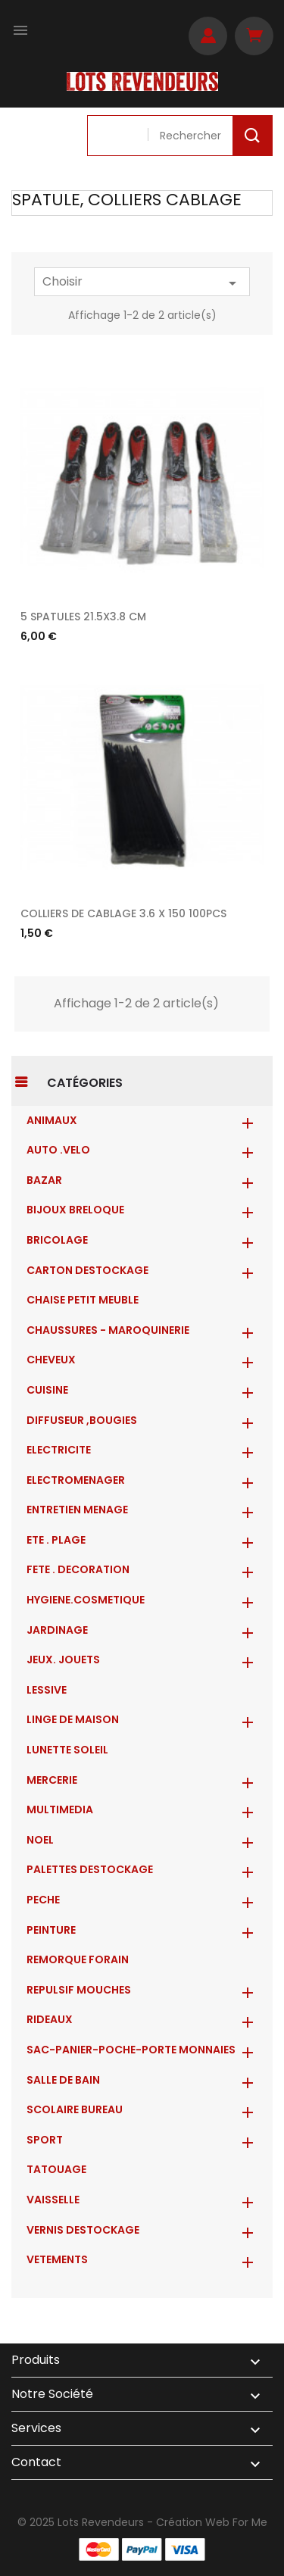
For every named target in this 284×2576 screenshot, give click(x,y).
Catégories (85, 1082)
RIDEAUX (50, 2019)
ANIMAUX (52, 1120)
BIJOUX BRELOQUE (75, 1209)
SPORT (45, 2139)
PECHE (43, 1899)
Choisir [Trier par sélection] (142, 282)
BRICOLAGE (57, 1239)
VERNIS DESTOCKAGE (83, 2229)
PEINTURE (51, 1929)
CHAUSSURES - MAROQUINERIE (108, 1330)
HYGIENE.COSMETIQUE (86, 1599)
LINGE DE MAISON (73, 1719)
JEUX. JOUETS (63, 1659)
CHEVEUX (51, 1359)
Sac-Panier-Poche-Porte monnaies (131, 2049)
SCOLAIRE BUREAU (75, 2109)
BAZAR (44, 1180)
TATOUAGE (56, 2169)
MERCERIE (52, 1780)
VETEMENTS (57, 2259)
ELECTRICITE (59, 1449)
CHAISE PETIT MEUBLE (83, 1299)
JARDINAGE (57, 1630)
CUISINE (47, 1389)
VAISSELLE (53, 2199)
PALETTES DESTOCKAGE (90, 1869)
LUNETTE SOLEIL (67, 1749)
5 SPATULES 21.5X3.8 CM (83, 616)
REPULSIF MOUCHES (79, 1989)
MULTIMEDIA (60, 1809)
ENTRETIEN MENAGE (77, 1509)
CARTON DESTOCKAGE (87, 1270)
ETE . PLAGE (56, 1539)
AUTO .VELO (58, 1149)
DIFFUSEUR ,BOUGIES (82, 1420)
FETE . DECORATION (78, 1569)
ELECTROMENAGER (76, 1480)
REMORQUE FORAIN (78, 1959)
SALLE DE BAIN (63, 2079)
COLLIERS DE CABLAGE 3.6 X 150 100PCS (123, 913)
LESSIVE (47, 1689)
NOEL (40, 1839)
